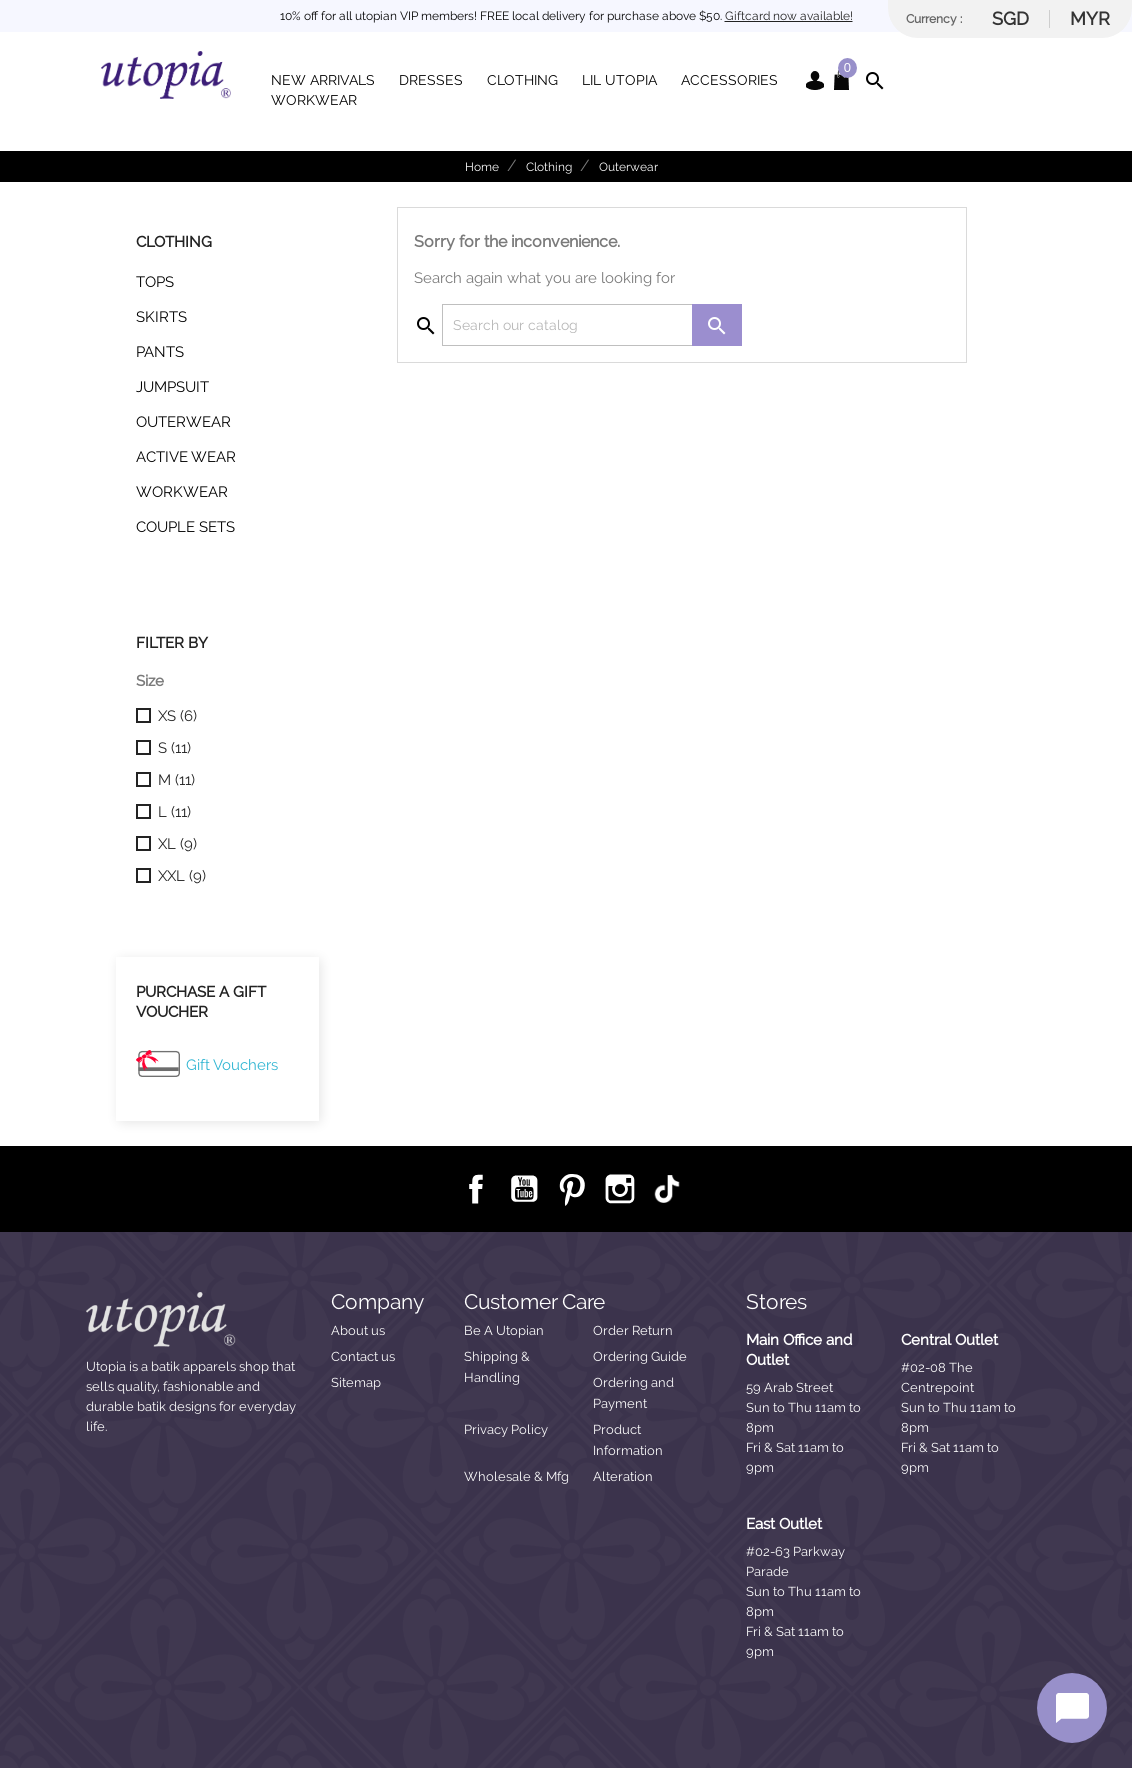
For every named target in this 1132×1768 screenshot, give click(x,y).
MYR (1090, 18)
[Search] (592, 325)
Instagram (619, 1188)
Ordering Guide (640, 1356)
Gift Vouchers (232, 1065)
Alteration (623, 1476)
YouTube (523, 1188)
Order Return (633, 1330)
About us (358, 1330)
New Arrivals (323, 80)
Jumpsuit (172, 387)
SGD (1010, 18)
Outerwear (183, 422)
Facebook (475, 1188)
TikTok (667, 1189)
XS (177, 716)
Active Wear (186, 457)
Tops (155, 282)
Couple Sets (185, 527)
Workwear (314, 100)
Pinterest (571, 1188)
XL (177, 844)
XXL (182, 876)
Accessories (729, 80)
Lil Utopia (619, 80)
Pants (160, 352)
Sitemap (356, 1382)
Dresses (431, 80)
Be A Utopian (504, 1330)
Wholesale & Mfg (516, 1476)
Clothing (522, 80)
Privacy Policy (506, 1429)
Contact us (363, 1356)
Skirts (161, 317)
